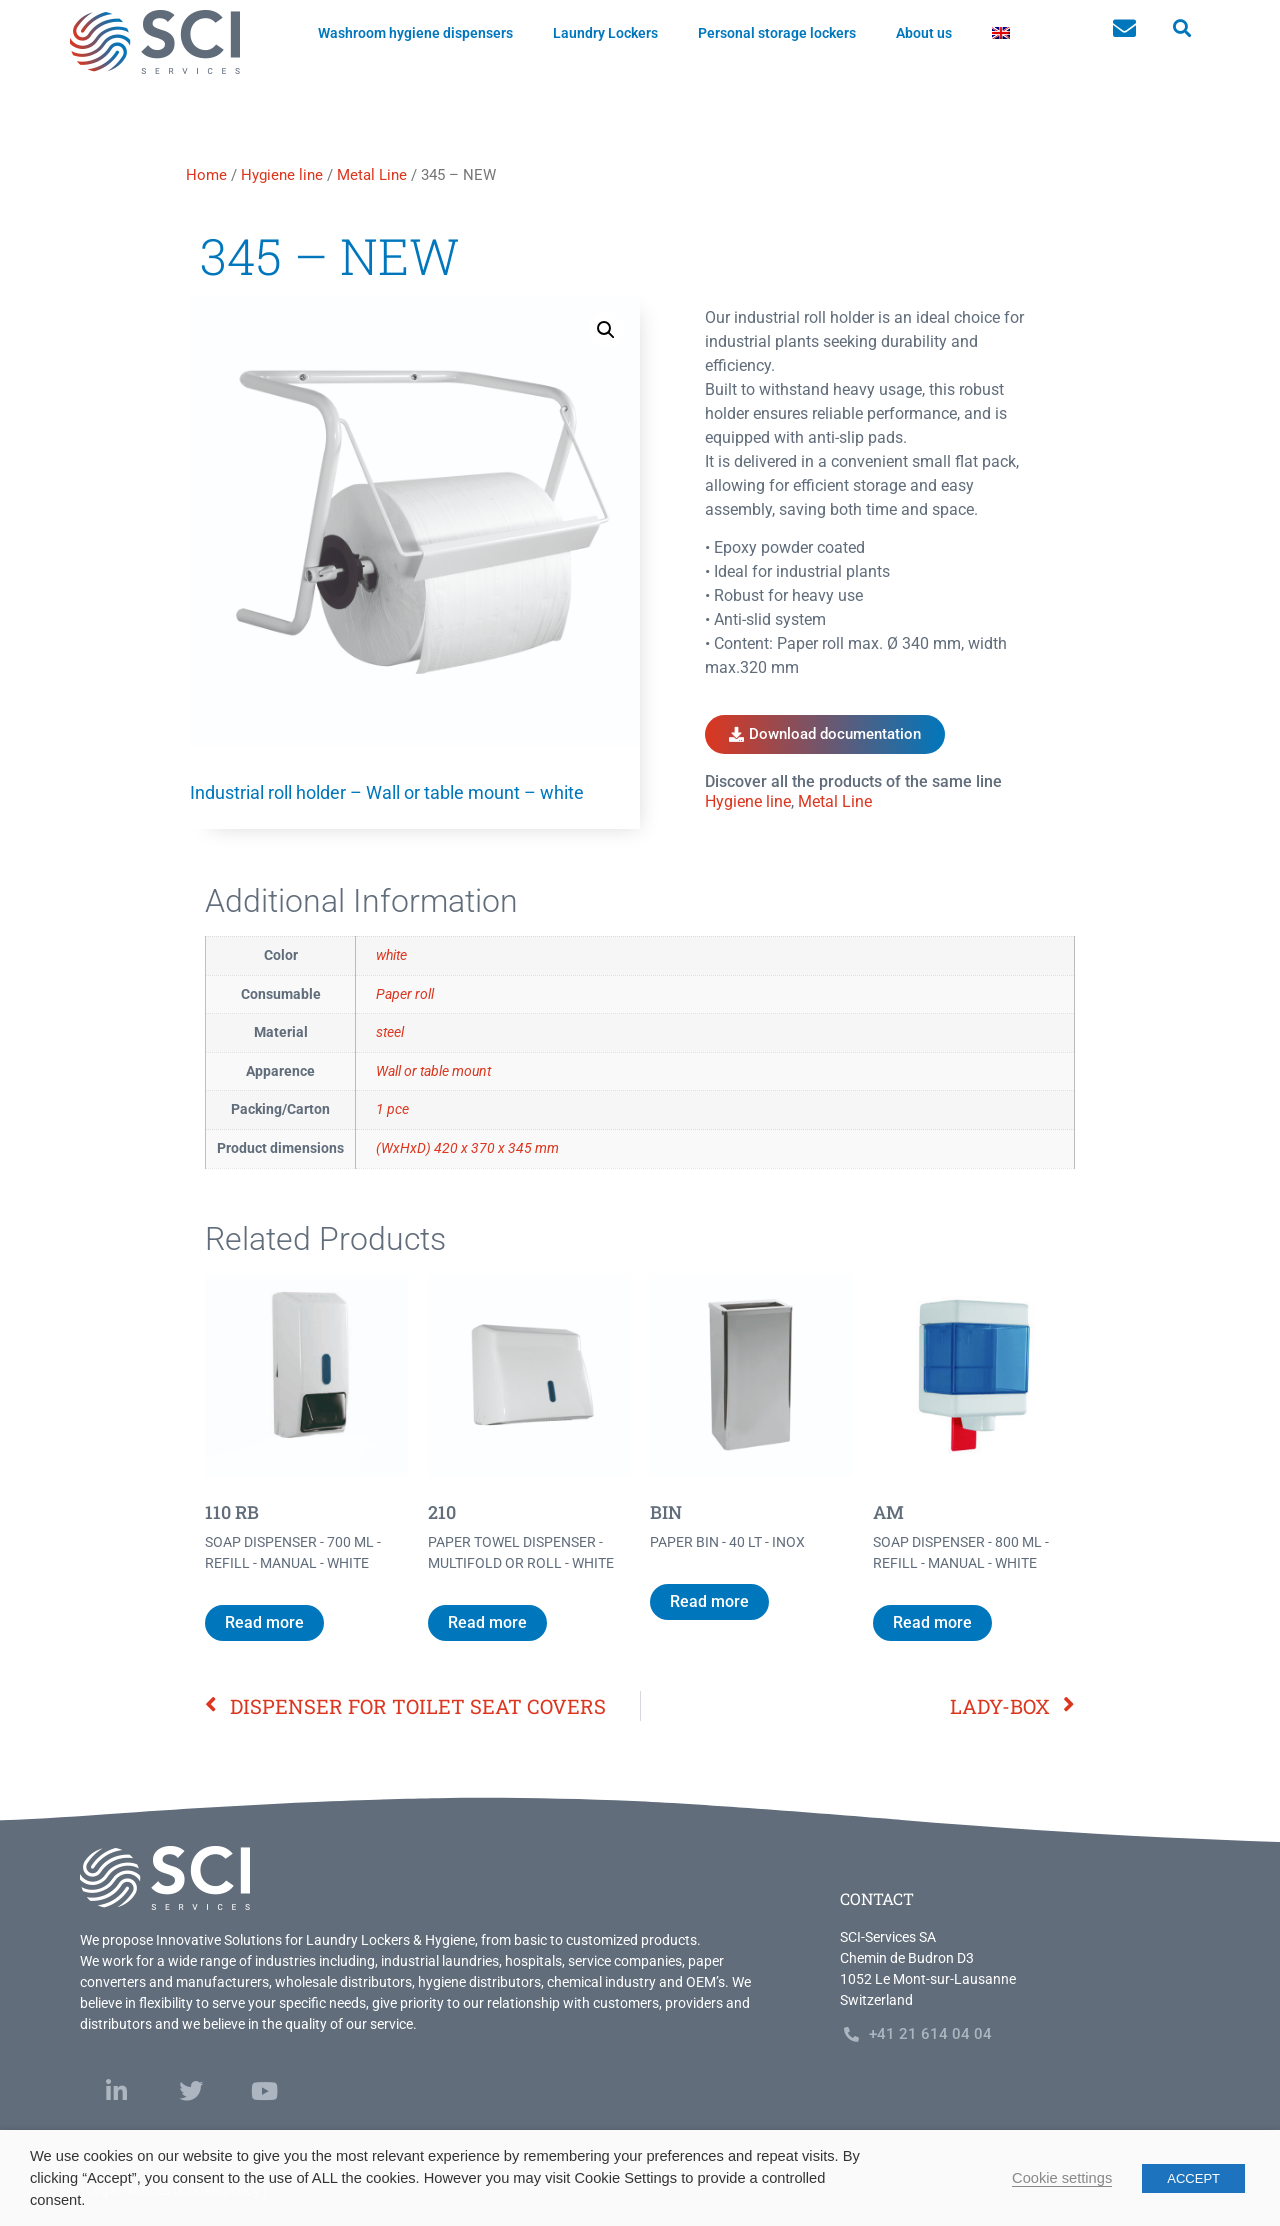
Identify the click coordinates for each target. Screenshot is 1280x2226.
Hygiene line (282, 175)
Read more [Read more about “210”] (487, 1622)
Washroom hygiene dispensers (415, 33)
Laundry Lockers (605, 33)
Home (206, 175)
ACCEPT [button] (1193, 2178)
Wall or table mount (433, 1071)
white (391, 955)
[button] (1181, 28)
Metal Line (372, 175)
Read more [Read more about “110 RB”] (264, 1622)
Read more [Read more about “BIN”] (709, 1601)
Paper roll (405, 994)
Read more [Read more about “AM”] (932, 1622)
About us (924, 33)
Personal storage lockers (777, 33)
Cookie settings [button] (1062, 2178)
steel (390, 1032)
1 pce (392, 1109)
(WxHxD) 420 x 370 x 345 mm (467, 1148)
